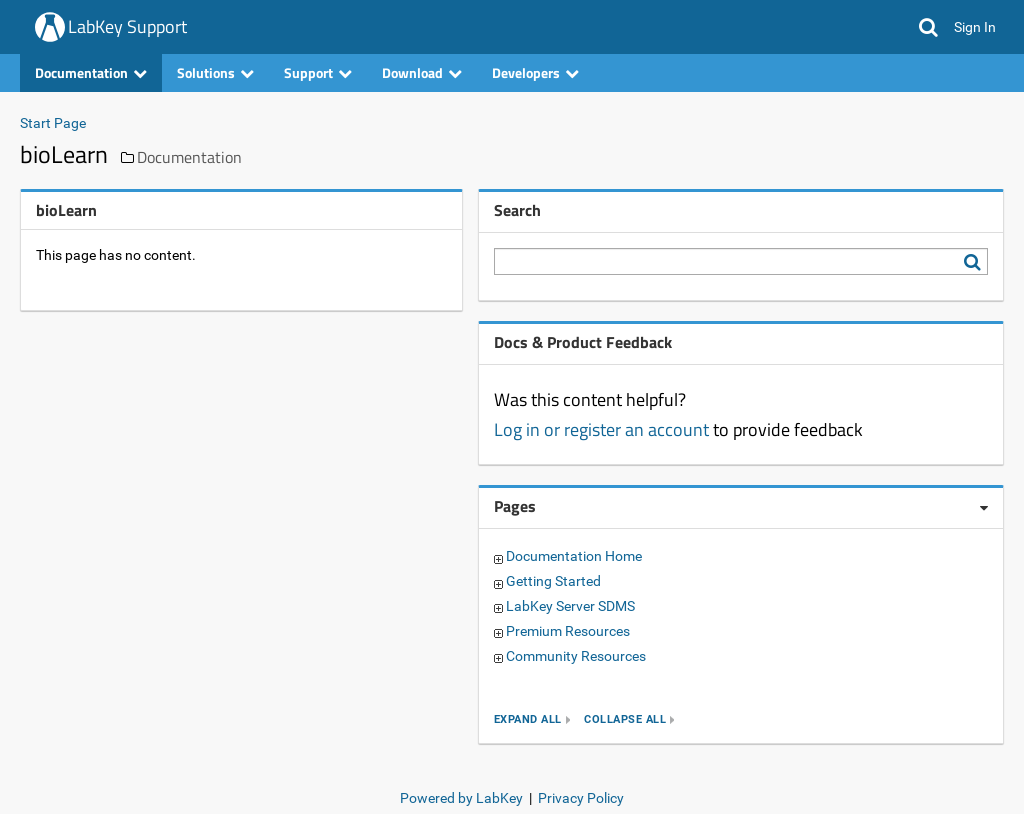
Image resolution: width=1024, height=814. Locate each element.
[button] (928, 27)
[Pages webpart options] (984, 508)
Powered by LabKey (461, 798)
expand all (528, 719)
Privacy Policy (581, 798)
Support (318, 72)
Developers (535, 72)
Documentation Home (574, 556)
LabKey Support (127, 26)
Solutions (215, 72)
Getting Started (553, 581)
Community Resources (576, 656)
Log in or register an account (601, 429)
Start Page (53, 123)
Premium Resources (568, 631)
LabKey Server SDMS (570, 606)
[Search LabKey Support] (976, 262)
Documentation (91, 72)
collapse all (625, 719)
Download (422, 72)
